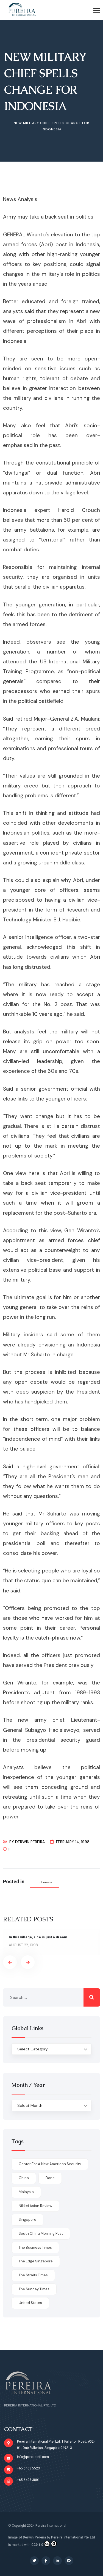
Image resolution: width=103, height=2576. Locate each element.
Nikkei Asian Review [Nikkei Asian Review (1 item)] (35, 2206)
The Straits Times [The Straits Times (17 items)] (33, 2275)
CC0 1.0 (44, 2544)
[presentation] (10, 1962)
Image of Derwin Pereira (27, 2537)
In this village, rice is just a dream (38, 1937)
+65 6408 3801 (28, 2480)
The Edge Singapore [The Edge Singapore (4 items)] (36, 2261)
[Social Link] (34, 2560)
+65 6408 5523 (28, 2468)
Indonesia (44, 1882)
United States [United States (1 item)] (30, 2302)
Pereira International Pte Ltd (73, 2537)
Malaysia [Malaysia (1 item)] (26, 2192)
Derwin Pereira (30, 1841)
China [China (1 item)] (24, 2178)
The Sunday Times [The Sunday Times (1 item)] (34, 2289)
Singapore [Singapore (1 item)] (27, 2219)
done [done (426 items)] (50, 2178)
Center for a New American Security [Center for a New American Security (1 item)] (50, 2164)
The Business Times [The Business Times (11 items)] (35, 2247)
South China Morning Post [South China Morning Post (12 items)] (41, 2233)
